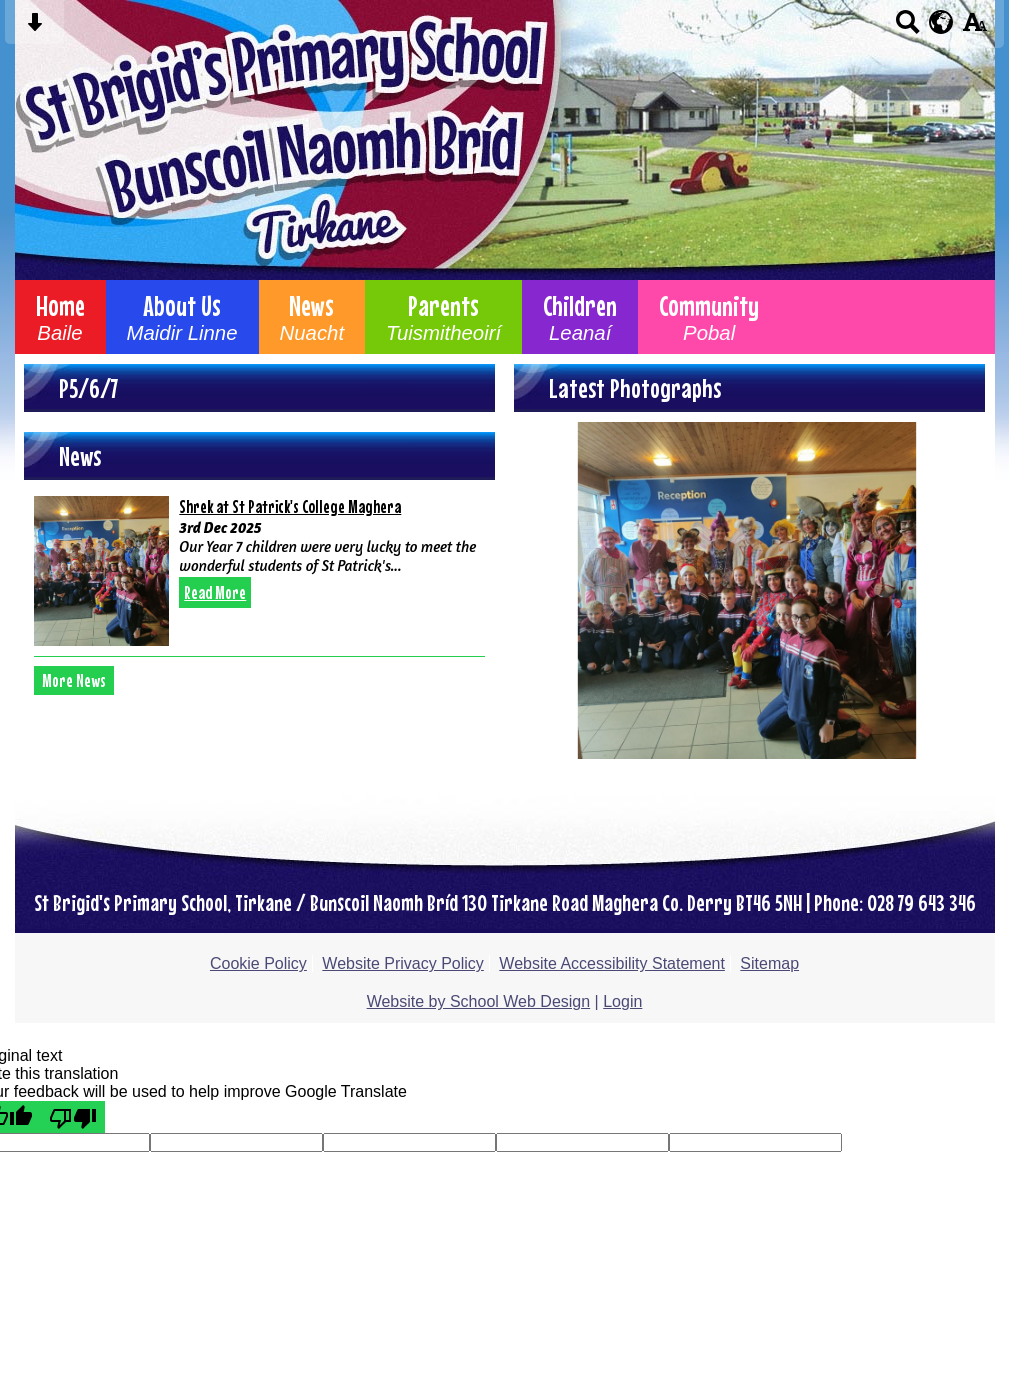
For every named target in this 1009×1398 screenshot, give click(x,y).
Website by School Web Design (479, 1001)
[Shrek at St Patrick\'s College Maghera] (101, 571)
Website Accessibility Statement (612, 963)
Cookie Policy (258, 963)
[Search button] (907, 28)
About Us (182, 317)
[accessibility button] (974, 28)
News (312, 317)
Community (709, 317)
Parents (443, 317)
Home (60, 317)
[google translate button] (941, 22)
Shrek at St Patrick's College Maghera (290, 506)
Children (580, 317)
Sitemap (769, 963)
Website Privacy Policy (403, 963)
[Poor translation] (73, 1117)
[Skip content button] (34, 28)
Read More (215, 592)
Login (622, 1001)
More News (74, 680)
